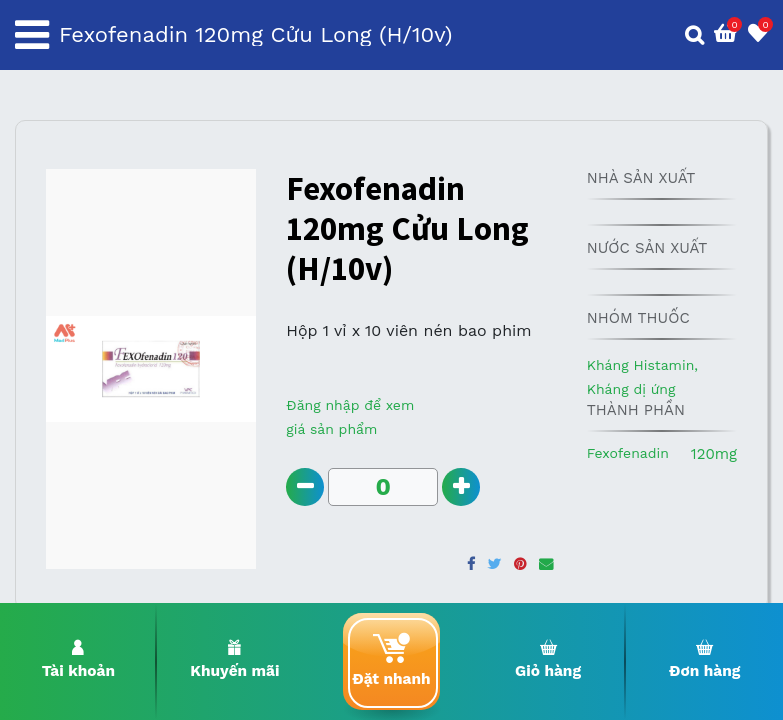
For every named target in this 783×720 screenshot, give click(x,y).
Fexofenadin (628, 453)
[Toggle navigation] (32, 35)
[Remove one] (305, 487)
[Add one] (463, 487)
